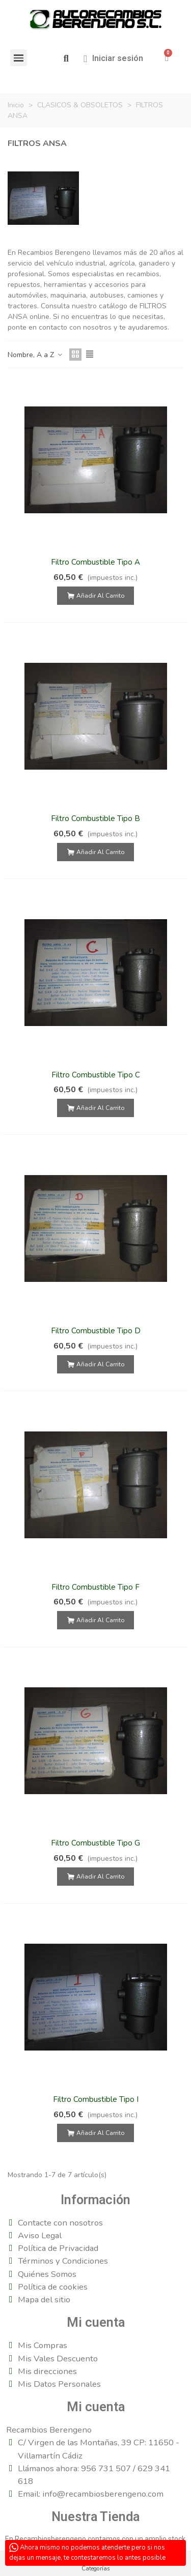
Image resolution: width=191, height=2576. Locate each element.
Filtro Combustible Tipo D (96, 1331)
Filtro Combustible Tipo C (95, 1075)
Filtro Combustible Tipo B (95, 818)
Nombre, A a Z (35, 355)
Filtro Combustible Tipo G (95, 1843)
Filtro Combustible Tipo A (95, 562)
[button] (66, 58)
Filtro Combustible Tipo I (96, 2099)
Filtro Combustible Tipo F (95, 1587)
